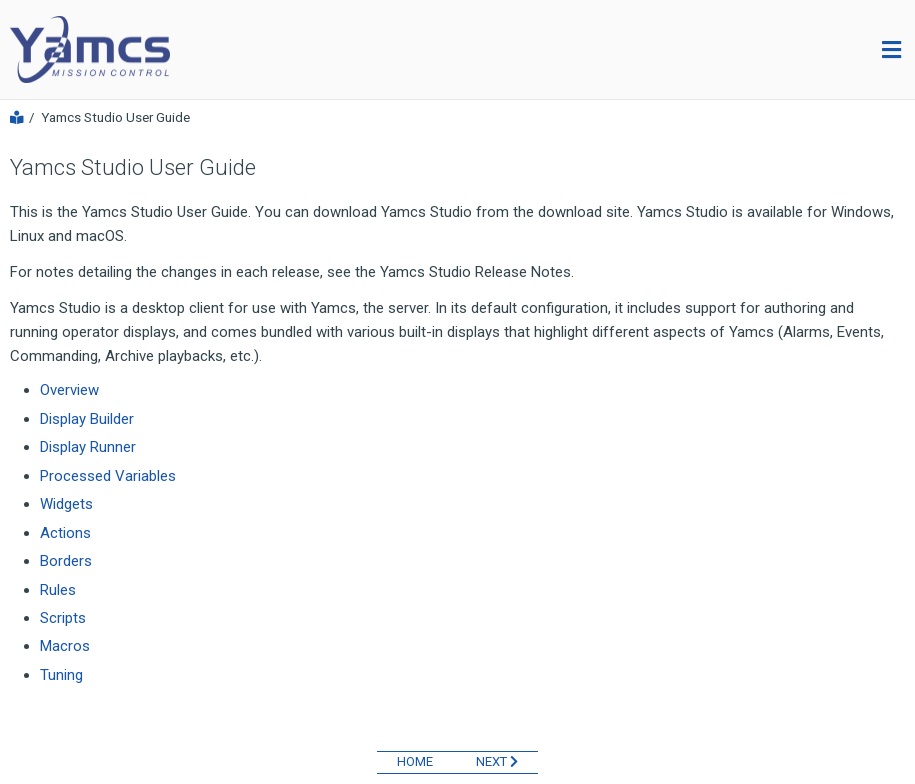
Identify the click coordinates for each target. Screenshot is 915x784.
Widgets (66, 504)
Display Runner (88, 447)
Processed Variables (108, 476)
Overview (69, 390)
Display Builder (87, 419)
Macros (65, 646)
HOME (415, 761)
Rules (58, 590)
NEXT (497, 761)
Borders (66, 561)
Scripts (63, 618)
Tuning (61, 675)
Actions (65, 533)
